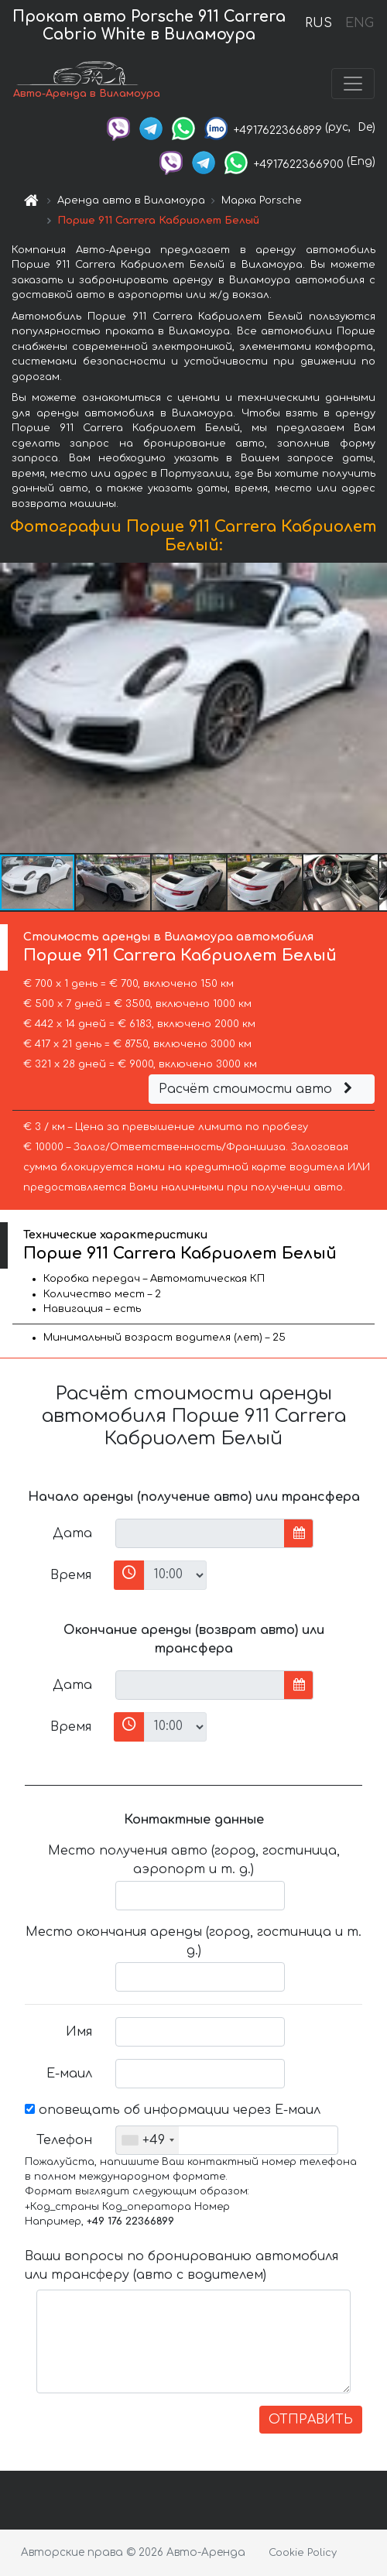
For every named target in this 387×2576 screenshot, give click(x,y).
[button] (373, 708)
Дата (72, 1533)
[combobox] (147, 2140)
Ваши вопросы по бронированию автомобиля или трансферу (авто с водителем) (181, 2265)
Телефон (64, 2140)
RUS (318, 23)
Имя (79, 2032)
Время (70, 1575)
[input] (200, 1533)
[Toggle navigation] (353, 83)
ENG (359, 23)
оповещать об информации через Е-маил (172, 2110)
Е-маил (69, 2074)
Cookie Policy (303, 2552)
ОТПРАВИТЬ (311, 2420)
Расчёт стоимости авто (258, 1089)
